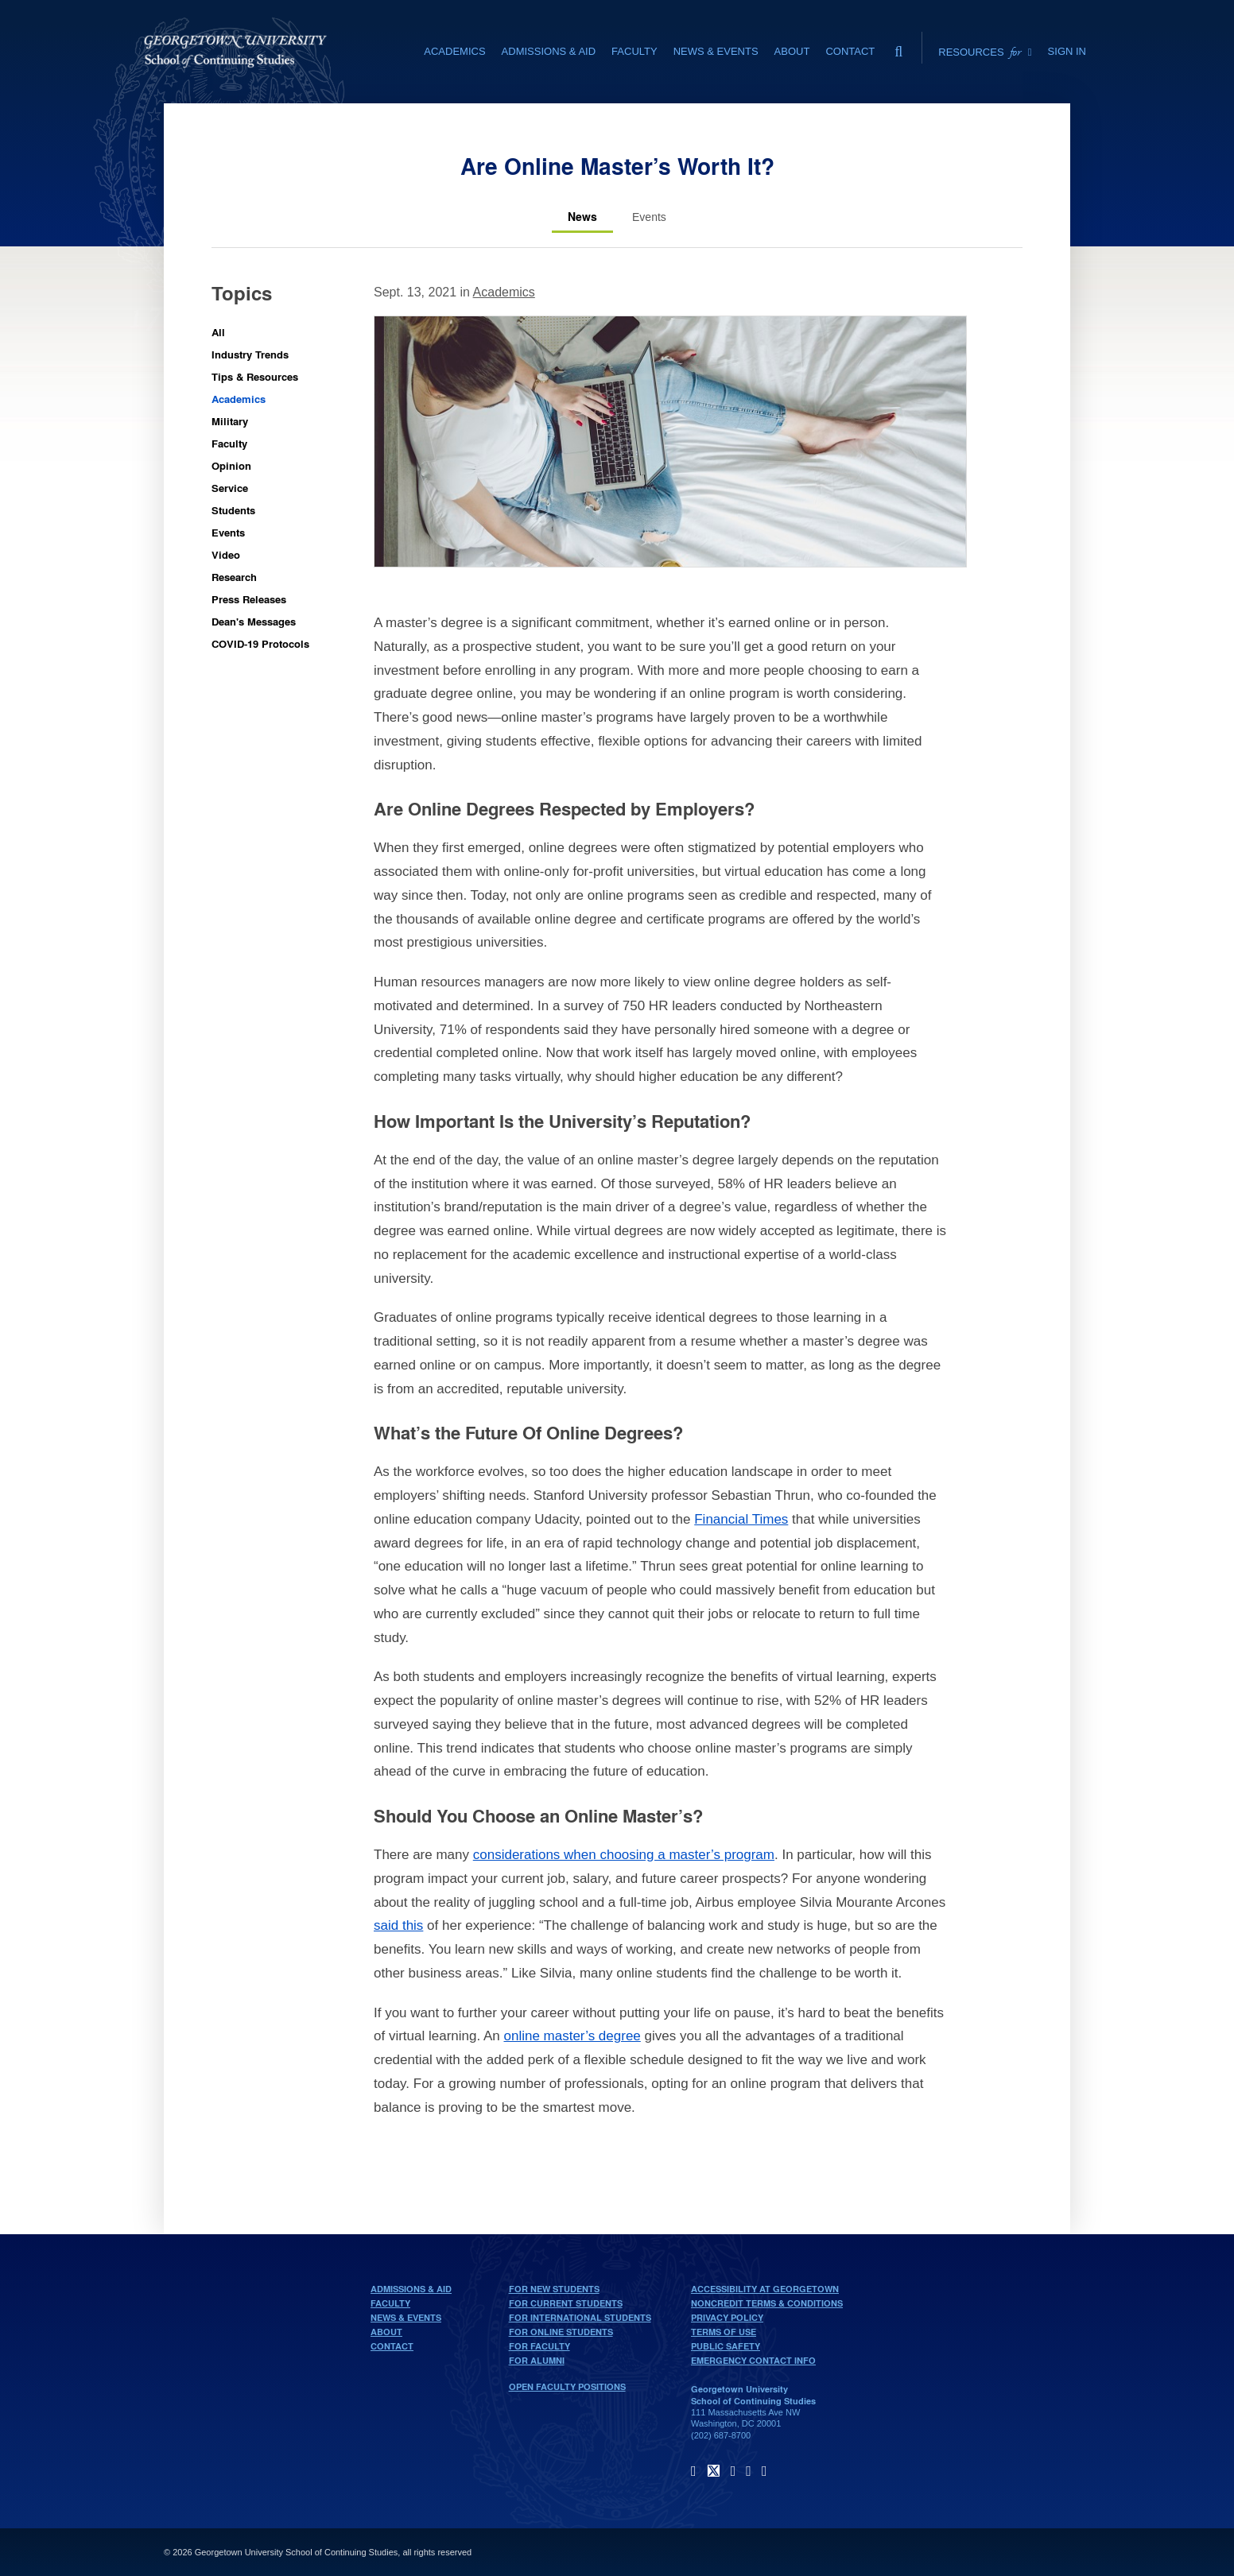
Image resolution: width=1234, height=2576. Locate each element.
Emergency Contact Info (753, 2360)
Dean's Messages (253, 621)
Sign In (1067, 51)
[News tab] (582, 217)
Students (233, 509)
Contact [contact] (850, 51)
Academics (238, 398)
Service (229, 487)
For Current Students (566, 2303)
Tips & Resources (254, 376)
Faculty (229, 443)
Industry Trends (250, 354)
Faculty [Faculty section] (634, 51)
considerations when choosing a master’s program (623, 1854)
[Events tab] (649, 217)
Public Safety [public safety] (725, 2346)
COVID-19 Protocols (260, 643)
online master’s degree (571, 2035)
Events (228, 532)
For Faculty (539, 2346)
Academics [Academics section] (454, 51)
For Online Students (561, 2332)
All (218, 331)
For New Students (554, 2289)
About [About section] (792, 51)
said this (398, 1925)
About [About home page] (386, 2332)
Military (229, 420)
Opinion (231, 465)
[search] (898, 47)
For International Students (580, 2317)
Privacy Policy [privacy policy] (727, 2317)
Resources (984, 51)
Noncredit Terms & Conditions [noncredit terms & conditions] (767, 2303)
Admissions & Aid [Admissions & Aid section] (549, 51)
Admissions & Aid (411, 2289)
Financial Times (741, 1519)
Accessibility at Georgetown (765, 2289)
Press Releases (248, 598)
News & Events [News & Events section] (716, 51)
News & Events (406, 2317)
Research (234, 576)
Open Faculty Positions (567, 2386)
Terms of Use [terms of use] (723, 2332)
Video (225, 554)
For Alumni (537, 2360)
